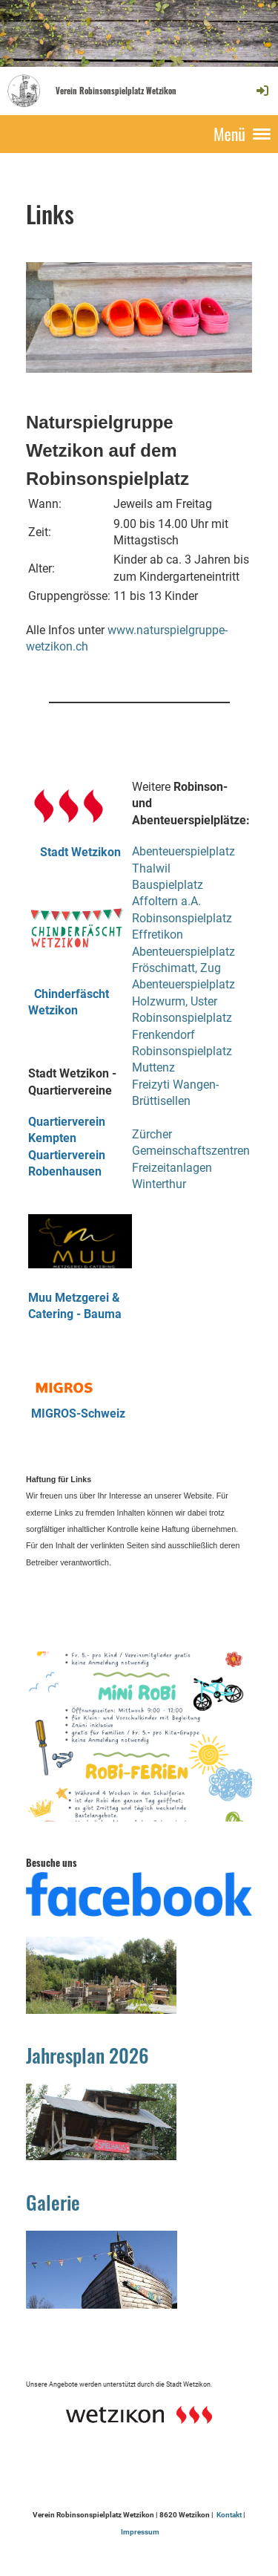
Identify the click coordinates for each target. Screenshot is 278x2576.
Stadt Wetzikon (74, 852)
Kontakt (229, 2515)
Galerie (53, 2202)
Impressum (140, 2532)
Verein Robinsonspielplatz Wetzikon (116, 91)
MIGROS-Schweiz (78, 1413)
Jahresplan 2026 (87, 2055)
